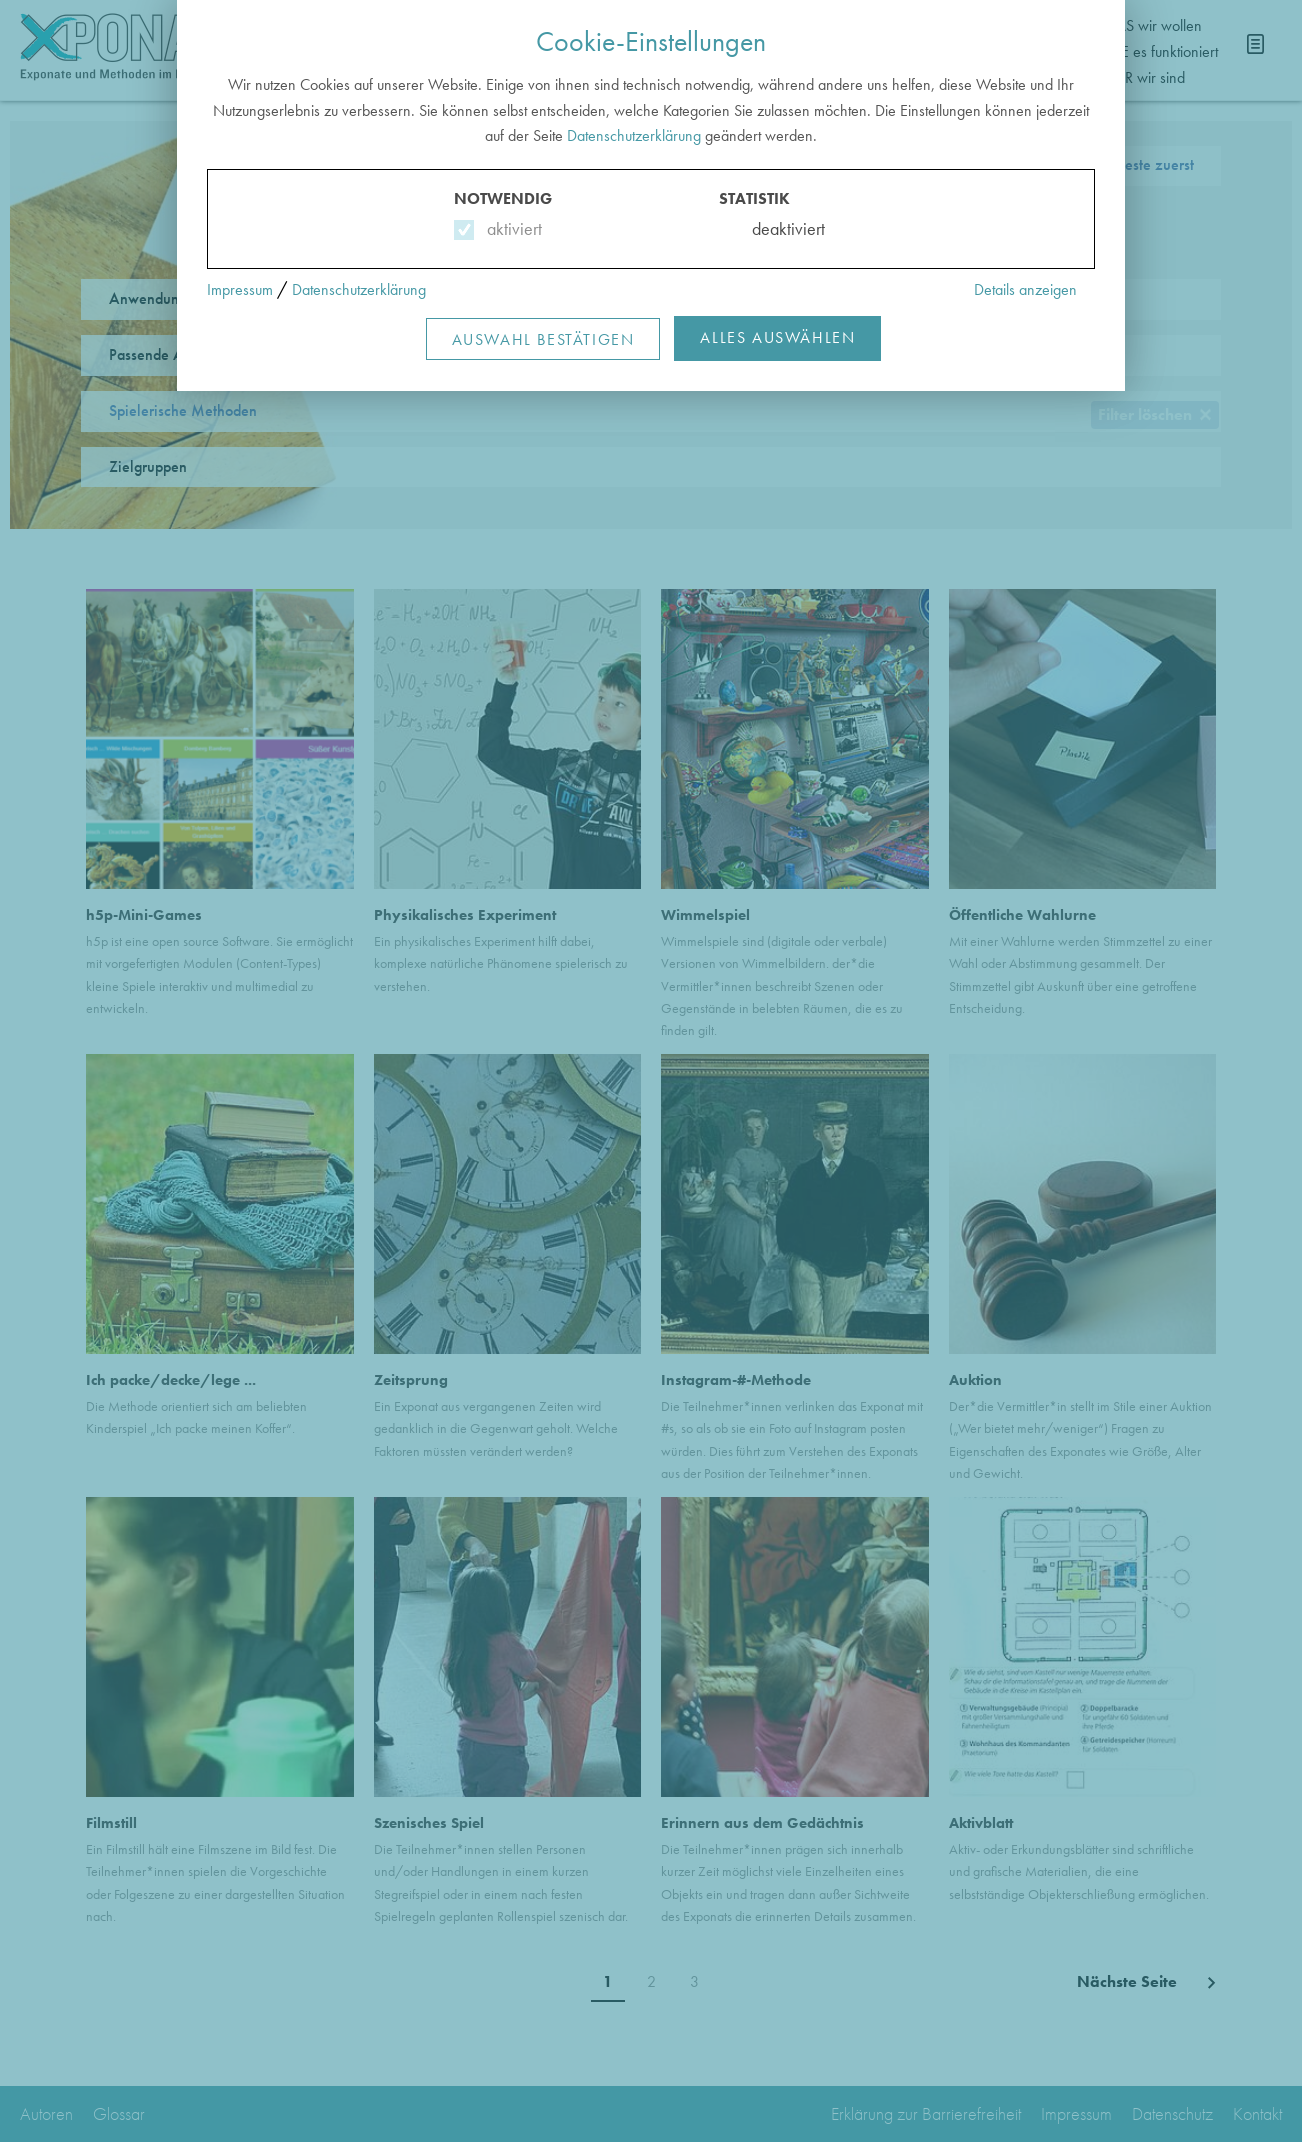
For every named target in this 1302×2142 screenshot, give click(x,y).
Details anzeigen (1025, 289)
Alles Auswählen (777, 337)
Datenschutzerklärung (634, 135)
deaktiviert (775, 228)
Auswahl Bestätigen (543, 339)
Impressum (240, 289)
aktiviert (510, 228)
